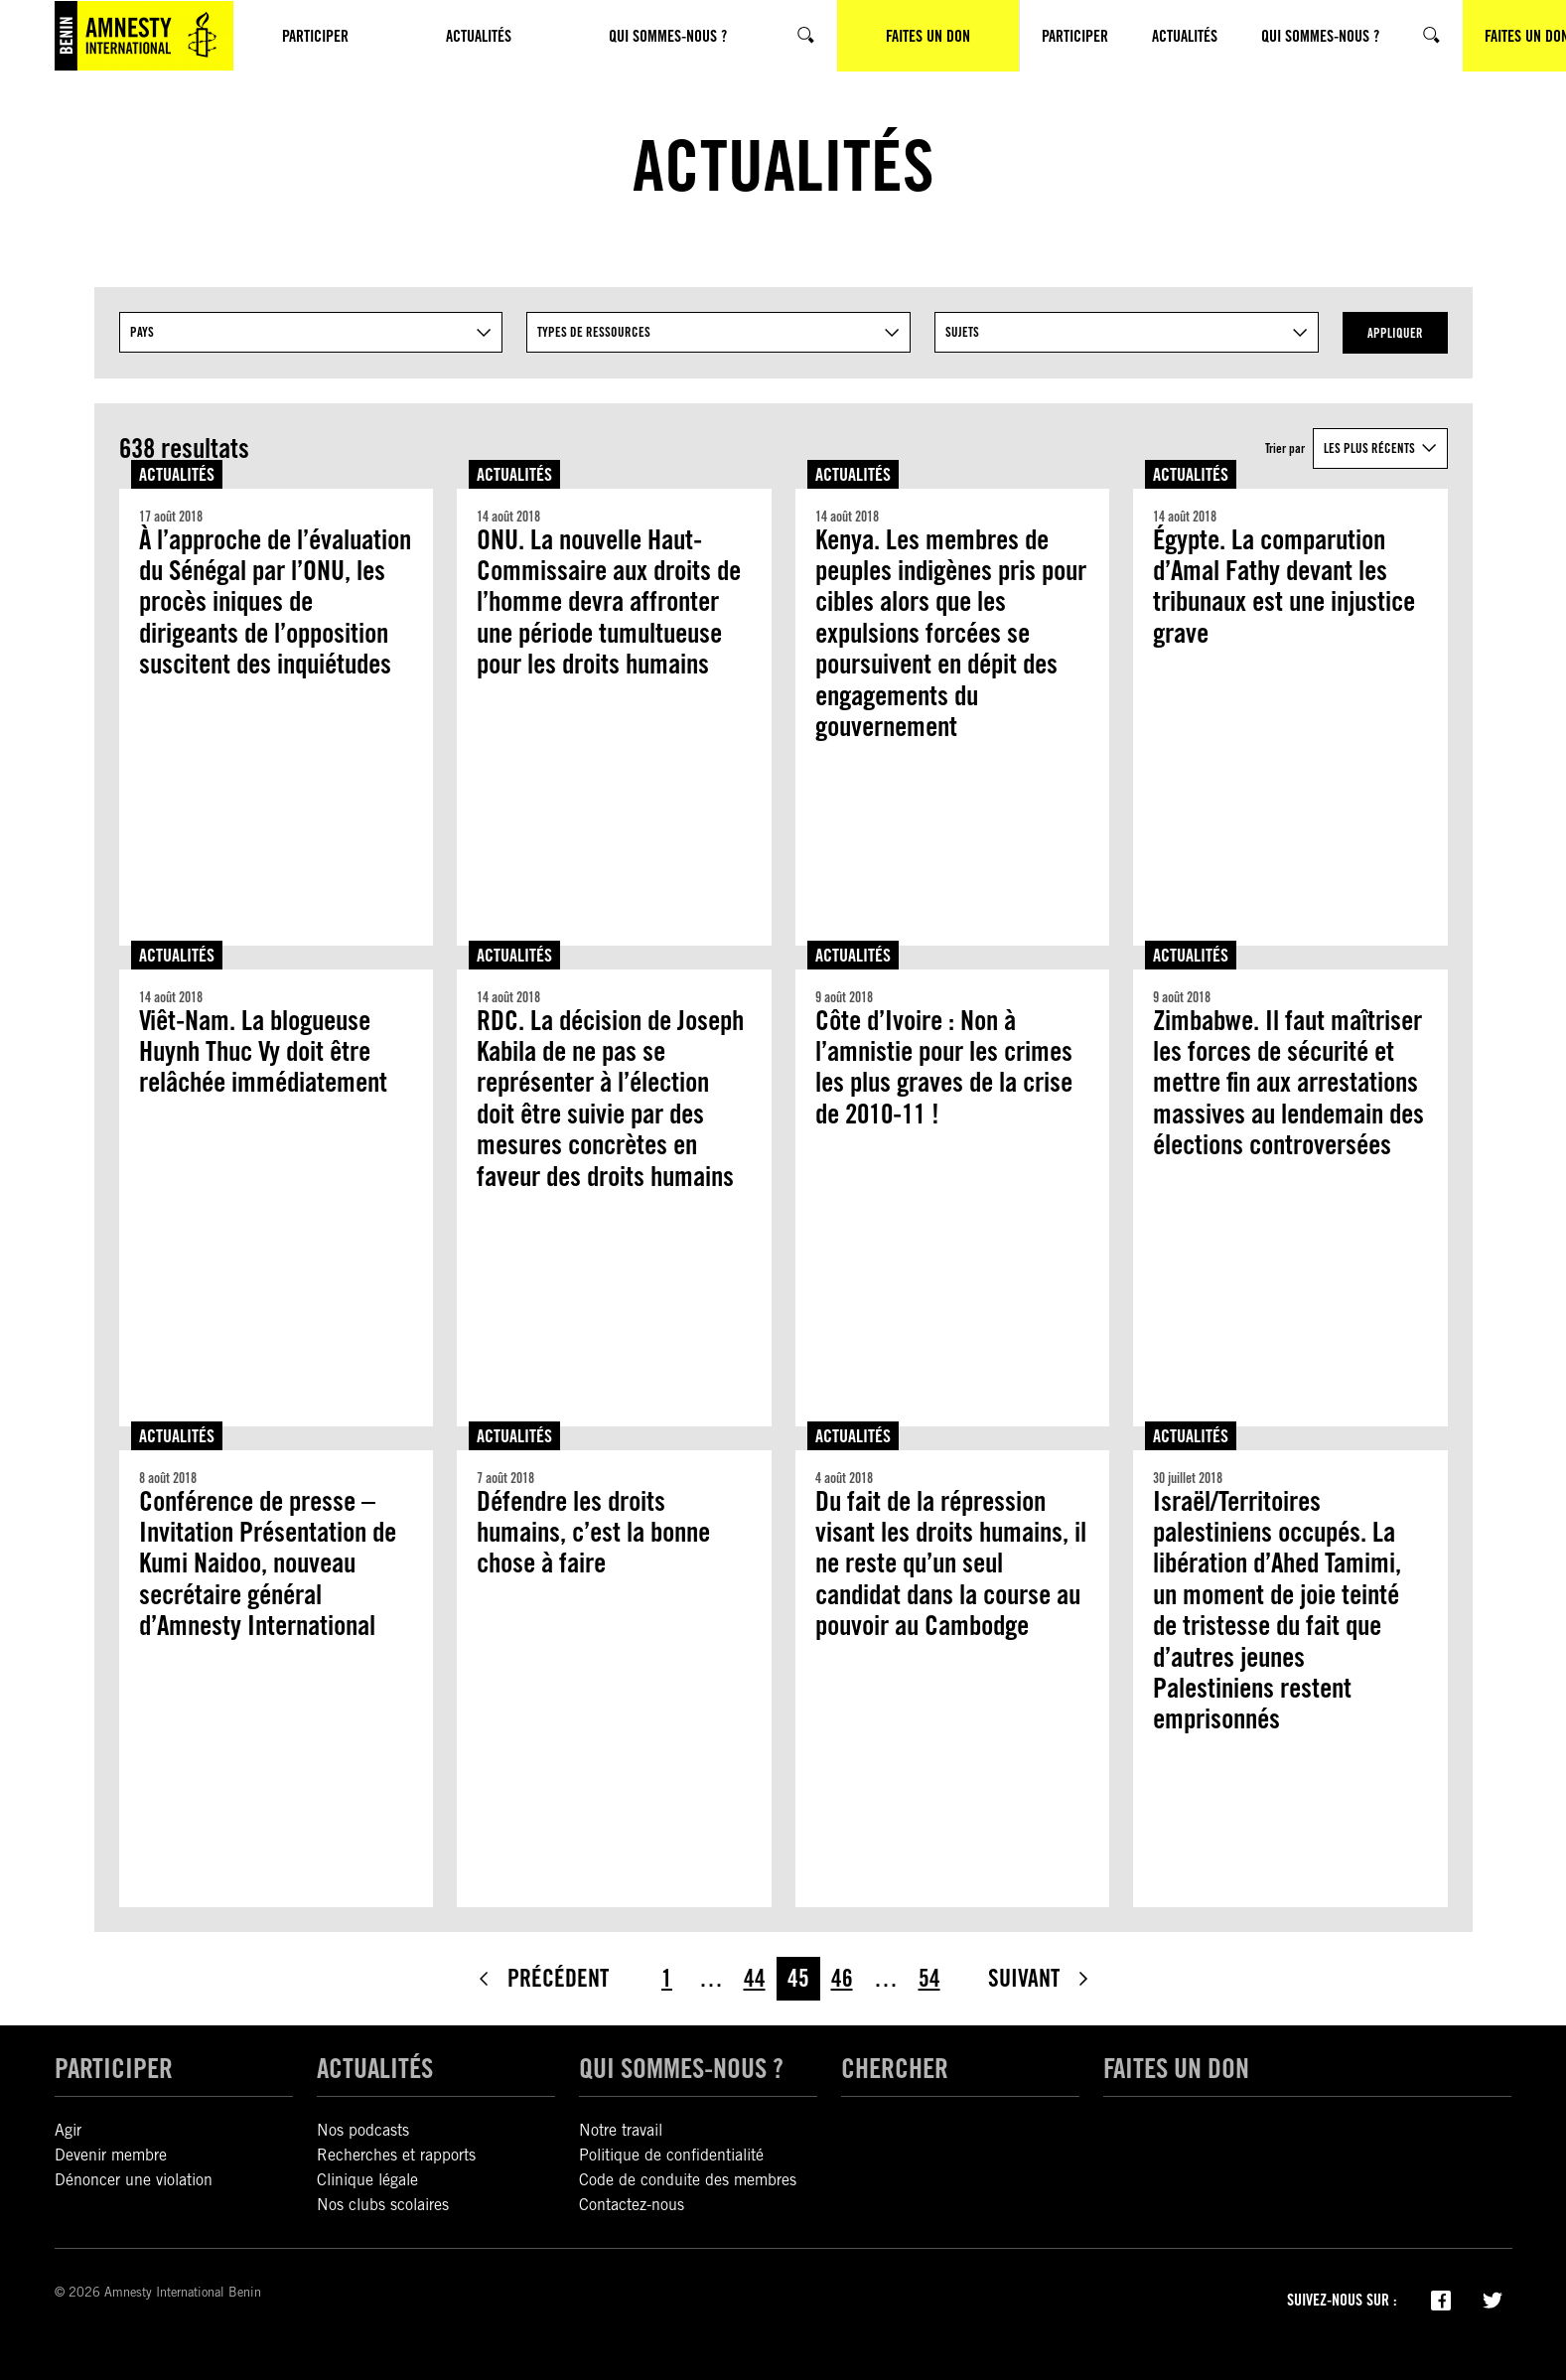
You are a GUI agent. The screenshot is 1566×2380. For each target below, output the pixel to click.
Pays (142, 332)
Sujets (962, 332)
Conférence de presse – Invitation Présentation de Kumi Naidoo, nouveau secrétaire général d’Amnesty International (267, 1564)
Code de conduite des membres (687, 2179)
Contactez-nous (631, 2204)
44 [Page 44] (755, 1978)
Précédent (542, 1978)
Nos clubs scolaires (383, 2204)
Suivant (1039, 1978)
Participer (114, 2068)
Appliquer (1395, 333)
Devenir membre (111, 2155)
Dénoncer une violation (134, 2179)
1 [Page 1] (666, 1978)
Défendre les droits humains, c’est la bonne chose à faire (593, 1532)
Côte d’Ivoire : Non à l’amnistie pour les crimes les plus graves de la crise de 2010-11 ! (943, 1067)
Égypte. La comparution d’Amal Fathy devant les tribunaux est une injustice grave (1284, 586)
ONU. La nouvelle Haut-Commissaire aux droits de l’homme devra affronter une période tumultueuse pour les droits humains (609, 602)
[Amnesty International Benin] (144, 36)
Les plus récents (1369, 448)
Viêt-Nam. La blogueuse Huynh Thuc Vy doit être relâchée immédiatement (263, 1052)
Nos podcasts (363, 2130)
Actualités (176, 474)
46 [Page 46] (842, 1978)
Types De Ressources (593, 332)
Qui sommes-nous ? (681, 2068)
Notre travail (620, 2130)
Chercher (894, 2068)
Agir (68, 2130)
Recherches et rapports (396, 2155)
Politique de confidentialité (671, 2155)
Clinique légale (367, 2179)
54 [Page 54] (929, 1978)
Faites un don (1176, 2068)
